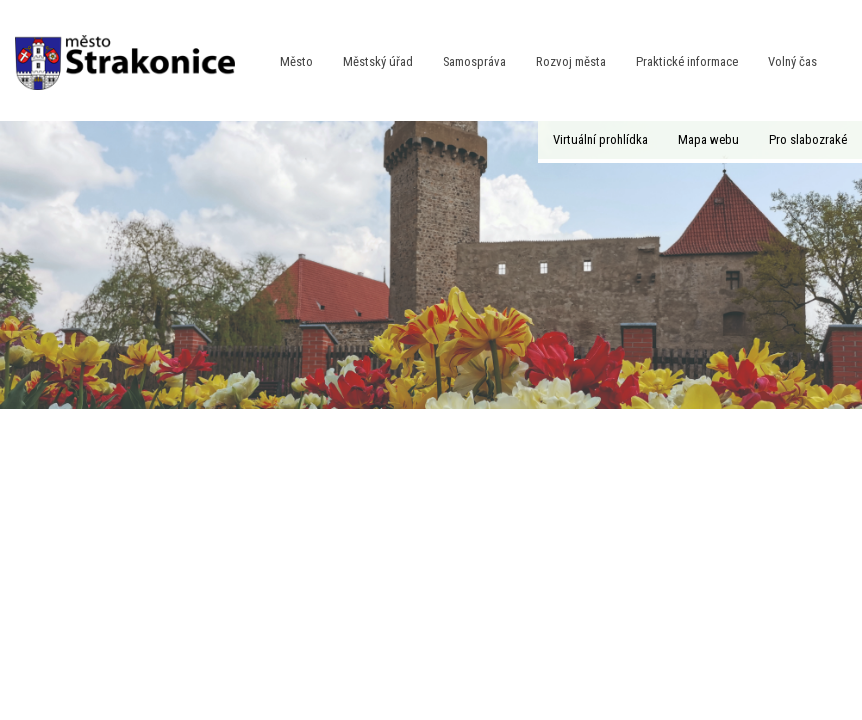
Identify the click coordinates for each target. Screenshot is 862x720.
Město (296, 61)
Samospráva (474, 61)
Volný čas (792, 61)
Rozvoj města (571, 61)
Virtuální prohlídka (600, 139)
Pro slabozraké (808, 139)
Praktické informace (687, 61)
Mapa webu (708, 139)
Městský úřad (378, 61)
